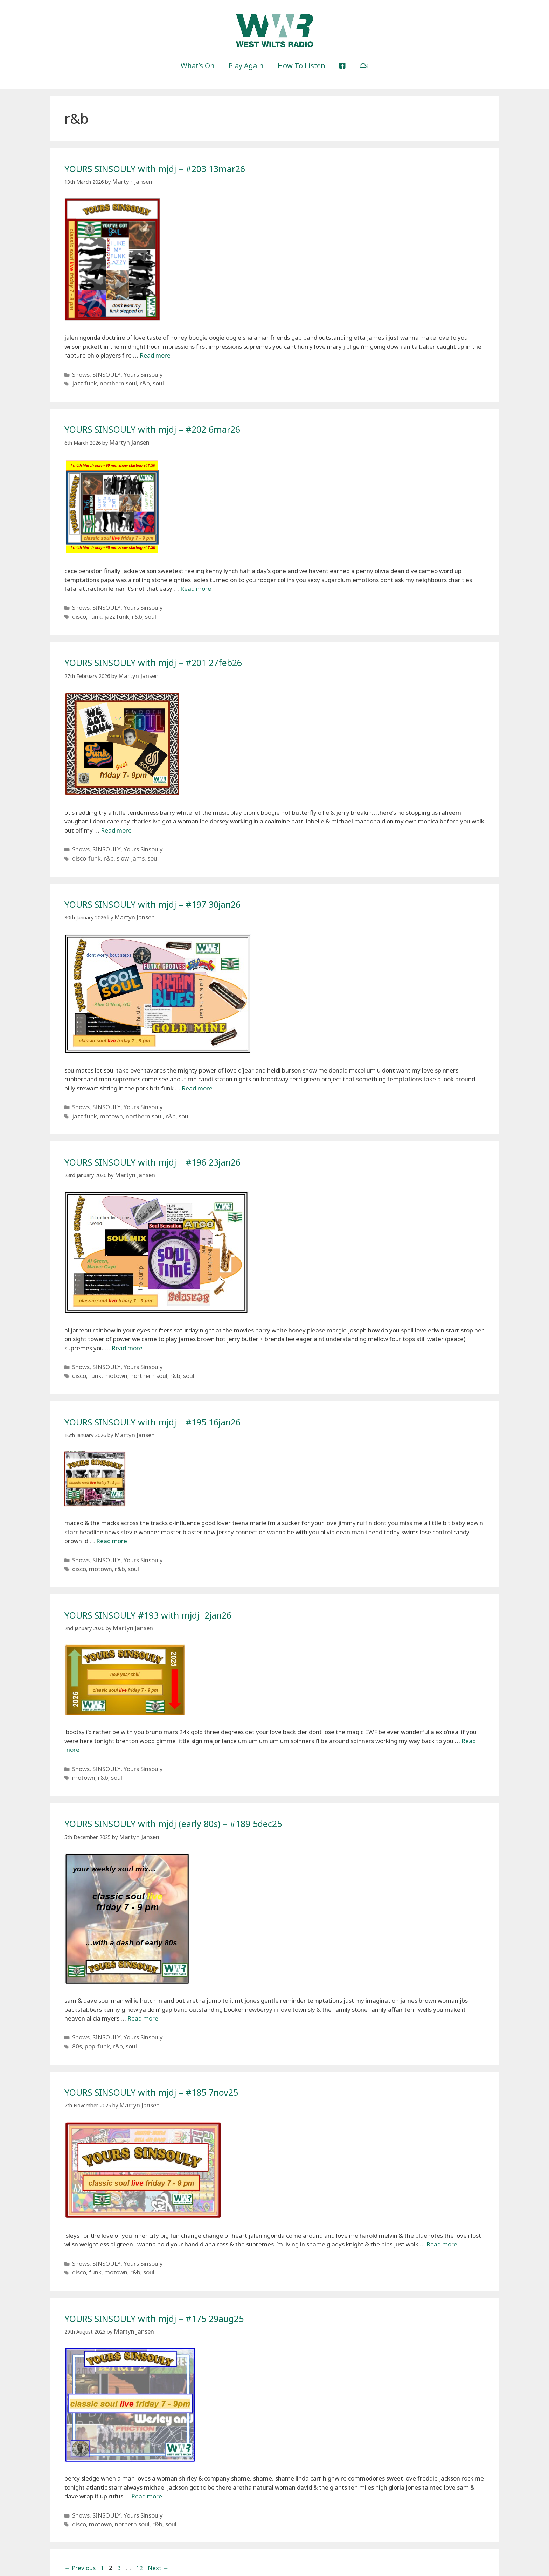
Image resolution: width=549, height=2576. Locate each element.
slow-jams (123, 847)
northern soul (111, 380)
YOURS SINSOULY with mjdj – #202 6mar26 (170, 425)
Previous (80, 2529)
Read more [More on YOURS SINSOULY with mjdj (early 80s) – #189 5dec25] (142, 1990)
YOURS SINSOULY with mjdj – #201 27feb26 (172, 654)
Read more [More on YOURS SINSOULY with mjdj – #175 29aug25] (146, 2460)
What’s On (198, 65)
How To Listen (301, 65)
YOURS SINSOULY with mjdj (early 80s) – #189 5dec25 (196, 1796)
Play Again (246, 65)
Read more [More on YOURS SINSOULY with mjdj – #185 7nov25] (441, 2212)
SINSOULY (102, 372)
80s (76, 2015)
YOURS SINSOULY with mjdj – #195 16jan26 (171, 1402)
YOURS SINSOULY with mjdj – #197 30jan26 (171, 892)
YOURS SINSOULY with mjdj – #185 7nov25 (169, 2060)
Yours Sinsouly (134, 372)
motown (105, 1100)
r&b (134, 380)
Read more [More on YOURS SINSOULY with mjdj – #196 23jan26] (127, 1331)
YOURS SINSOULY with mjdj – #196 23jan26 (171, 1146)
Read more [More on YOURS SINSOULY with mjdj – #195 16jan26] (111, 1520)
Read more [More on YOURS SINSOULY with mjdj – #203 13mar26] (155, 354)
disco (78, 609)
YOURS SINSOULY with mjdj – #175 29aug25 (173, 2283)
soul (146, 380)
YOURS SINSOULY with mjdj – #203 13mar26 (173, 168)
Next (158, 2529)
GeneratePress (320, 2565)
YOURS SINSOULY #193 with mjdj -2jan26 (165, 1591)
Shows (79, 372)
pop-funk (93, 2015)
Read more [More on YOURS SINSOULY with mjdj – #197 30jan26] (197, 1075)
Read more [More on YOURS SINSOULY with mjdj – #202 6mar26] (195, 583)
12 (140, 2529)
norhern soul (124, 2485)
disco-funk (84, 847)
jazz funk (82, 380)
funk (92, 609)
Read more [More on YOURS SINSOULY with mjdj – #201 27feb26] (116, 821)
